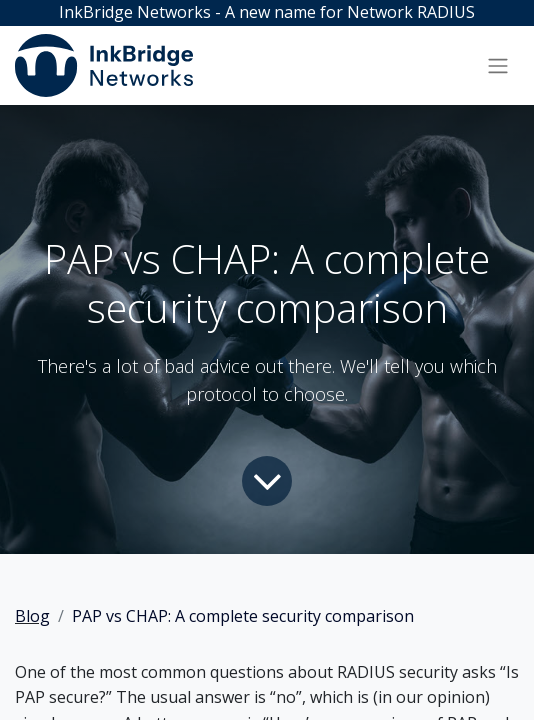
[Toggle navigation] (498, 65)
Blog (32, 616)
